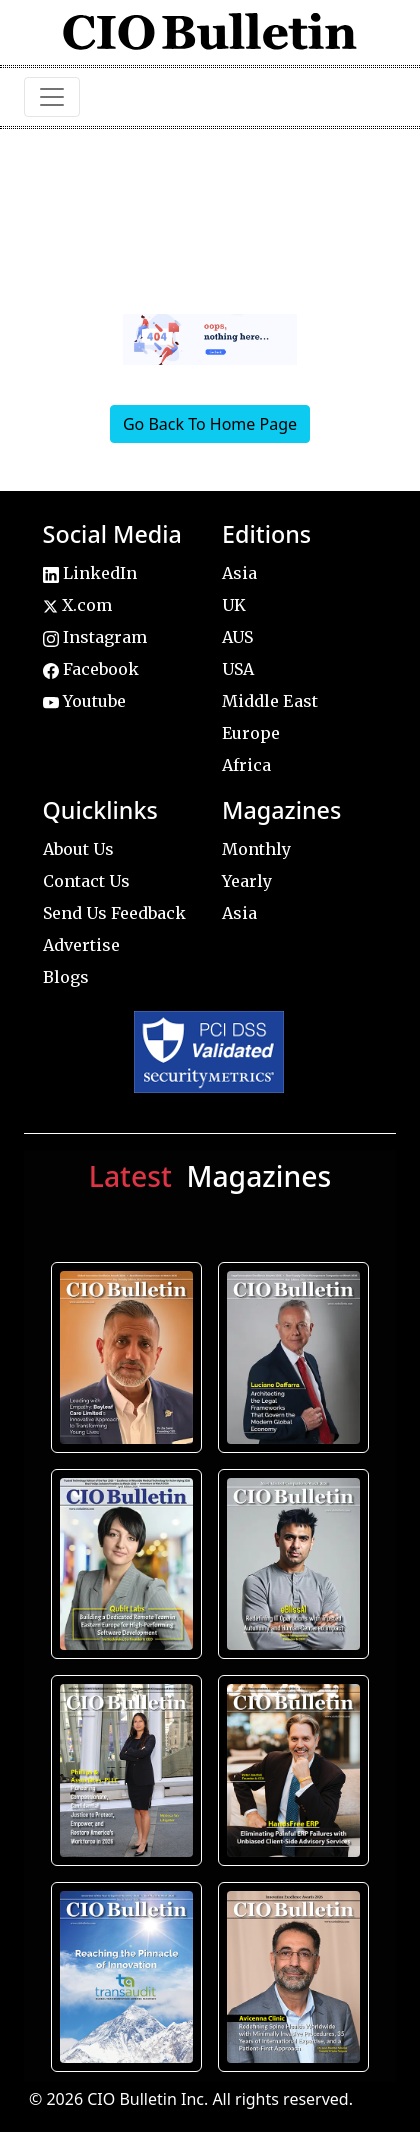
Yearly (247, 881)
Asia (239, 573)
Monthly (256, 849)
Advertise (81, 945)
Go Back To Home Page (210, 424)
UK (234, 605)
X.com (77, 605)
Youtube (84, 701)
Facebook (91, 669)
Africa (246, 765)
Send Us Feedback (114, 913)
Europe (251, 733)
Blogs (66, 977)
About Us (78, 849)
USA (238, 669)
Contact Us (86, 881)
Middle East (270, 701)
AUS (237, 637)
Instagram (95, 637)
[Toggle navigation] (52, 97)
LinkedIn (90, 573)
